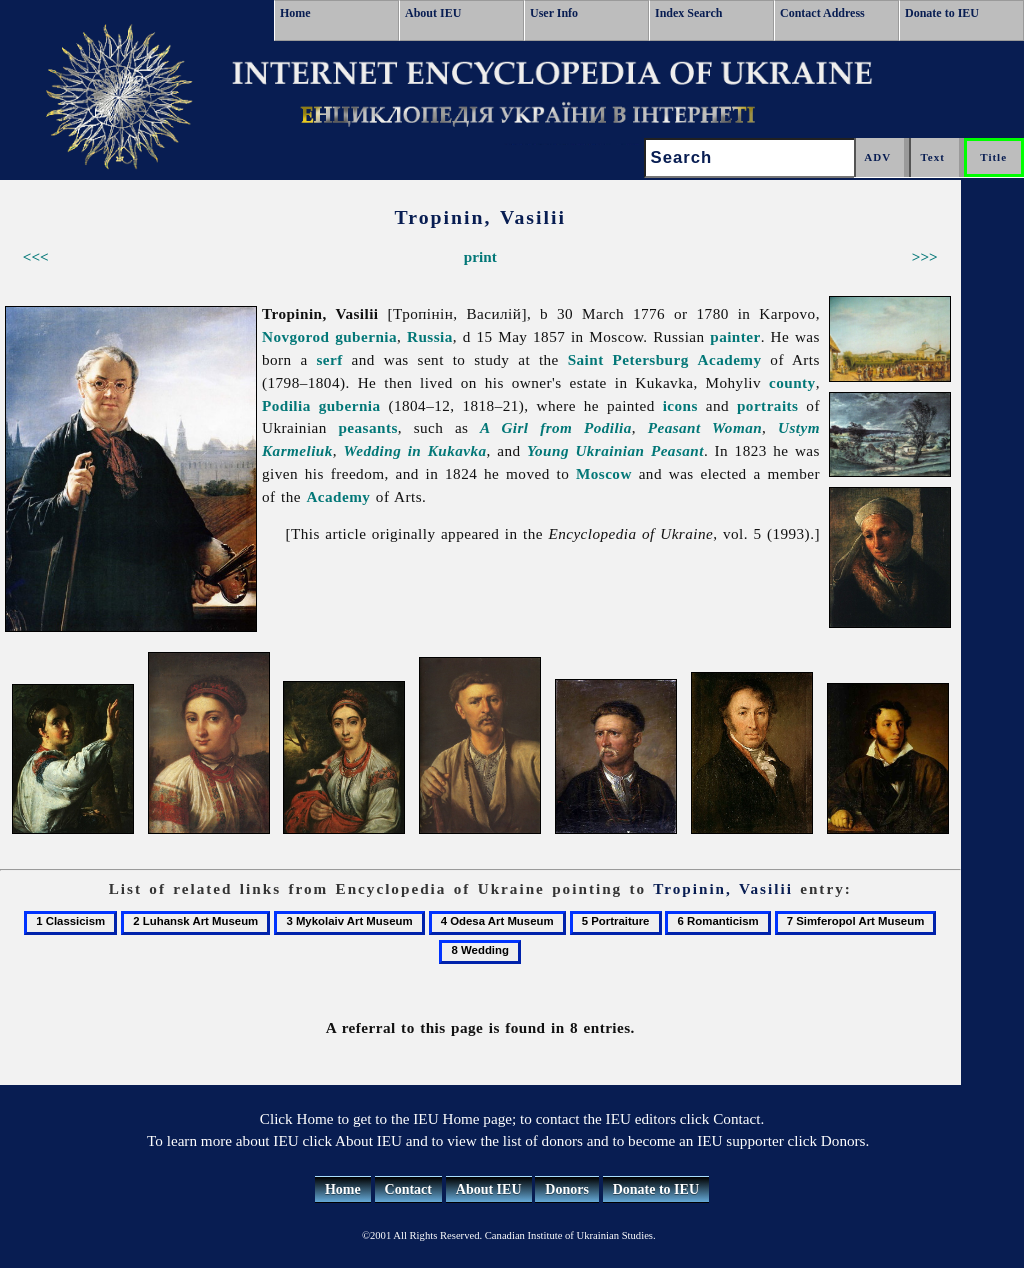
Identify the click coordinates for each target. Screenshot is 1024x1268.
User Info (554, 13)
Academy (730, 359)
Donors (567, 1189)
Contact (408, 1189)
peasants (367, 427)
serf (330, 359)
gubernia (366, 336)
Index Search (688, 13)
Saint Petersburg (628, 359)
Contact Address (822, 13)
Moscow (604, 473)
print (480, 256)
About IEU (433, 13)
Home (295, 13)
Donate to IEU (942, 13)
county (792, 382)
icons (680, 405)
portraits (767, 405)
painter (735, 336)
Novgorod (296, 336)
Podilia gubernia (321, 405)
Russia (430, 336)
